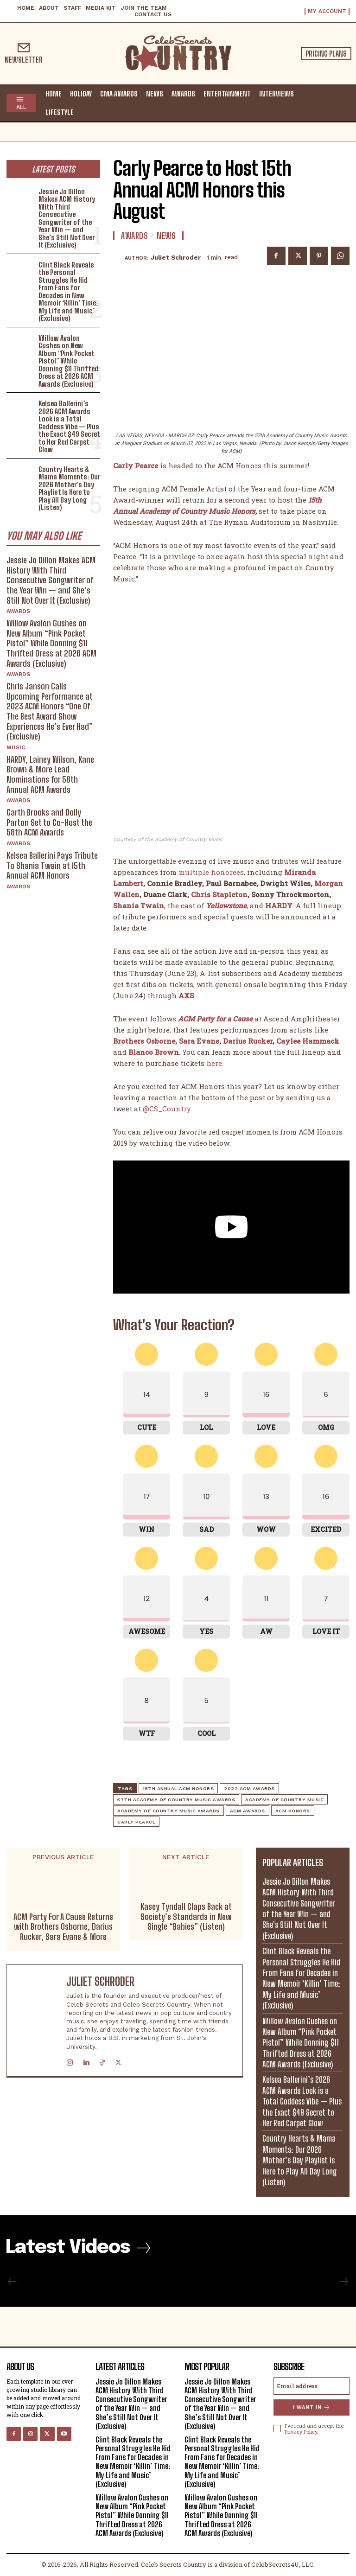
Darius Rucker (248, 1040)
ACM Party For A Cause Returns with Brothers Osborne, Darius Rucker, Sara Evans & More (63, 1927)
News (166, 235)
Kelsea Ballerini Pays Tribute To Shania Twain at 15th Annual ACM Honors (52, 865)
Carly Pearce (136, 1821)
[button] (340, 102)
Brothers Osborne (144, 1040)
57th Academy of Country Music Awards (176, 1799)
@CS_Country (167, 1108)
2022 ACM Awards (249, 1788)
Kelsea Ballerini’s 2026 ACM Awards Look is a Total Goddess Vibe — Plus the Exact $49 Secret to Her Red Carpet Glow (69, 426)
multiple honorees (211, 871)
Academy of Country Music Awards (168, 1810)
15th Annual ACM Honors (178, 1788)
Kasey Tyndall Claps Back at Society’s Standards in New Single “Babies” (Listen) (186, 1917)
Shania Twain (138, 905)
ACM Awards (247, 1810)
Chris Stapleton (219, 894)
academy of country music (284, 1799)
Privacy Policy (301, 2431)
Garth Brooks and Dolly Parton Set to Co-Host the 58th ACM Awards (49, 822)
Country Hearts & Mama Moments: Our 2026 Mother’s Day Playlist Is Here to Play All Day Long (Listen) (69, 488)
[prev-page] (12, 2282)
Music (15, 747)
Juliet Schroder (176, 257)
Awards (18, 611)
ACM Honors (292, 1810)
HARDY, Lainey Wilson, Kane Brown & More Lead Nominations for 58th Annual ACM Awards (50, 774)
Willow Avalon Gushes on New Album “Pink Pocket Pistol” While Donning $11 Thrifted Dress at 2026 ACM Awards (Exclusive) (68, 361)
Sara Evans (199, 1040)
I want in (312, 2407)
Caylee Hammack (307, 1040)
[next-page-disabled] (343, 2282)
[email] (311, 2386)
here (214, 1062)
